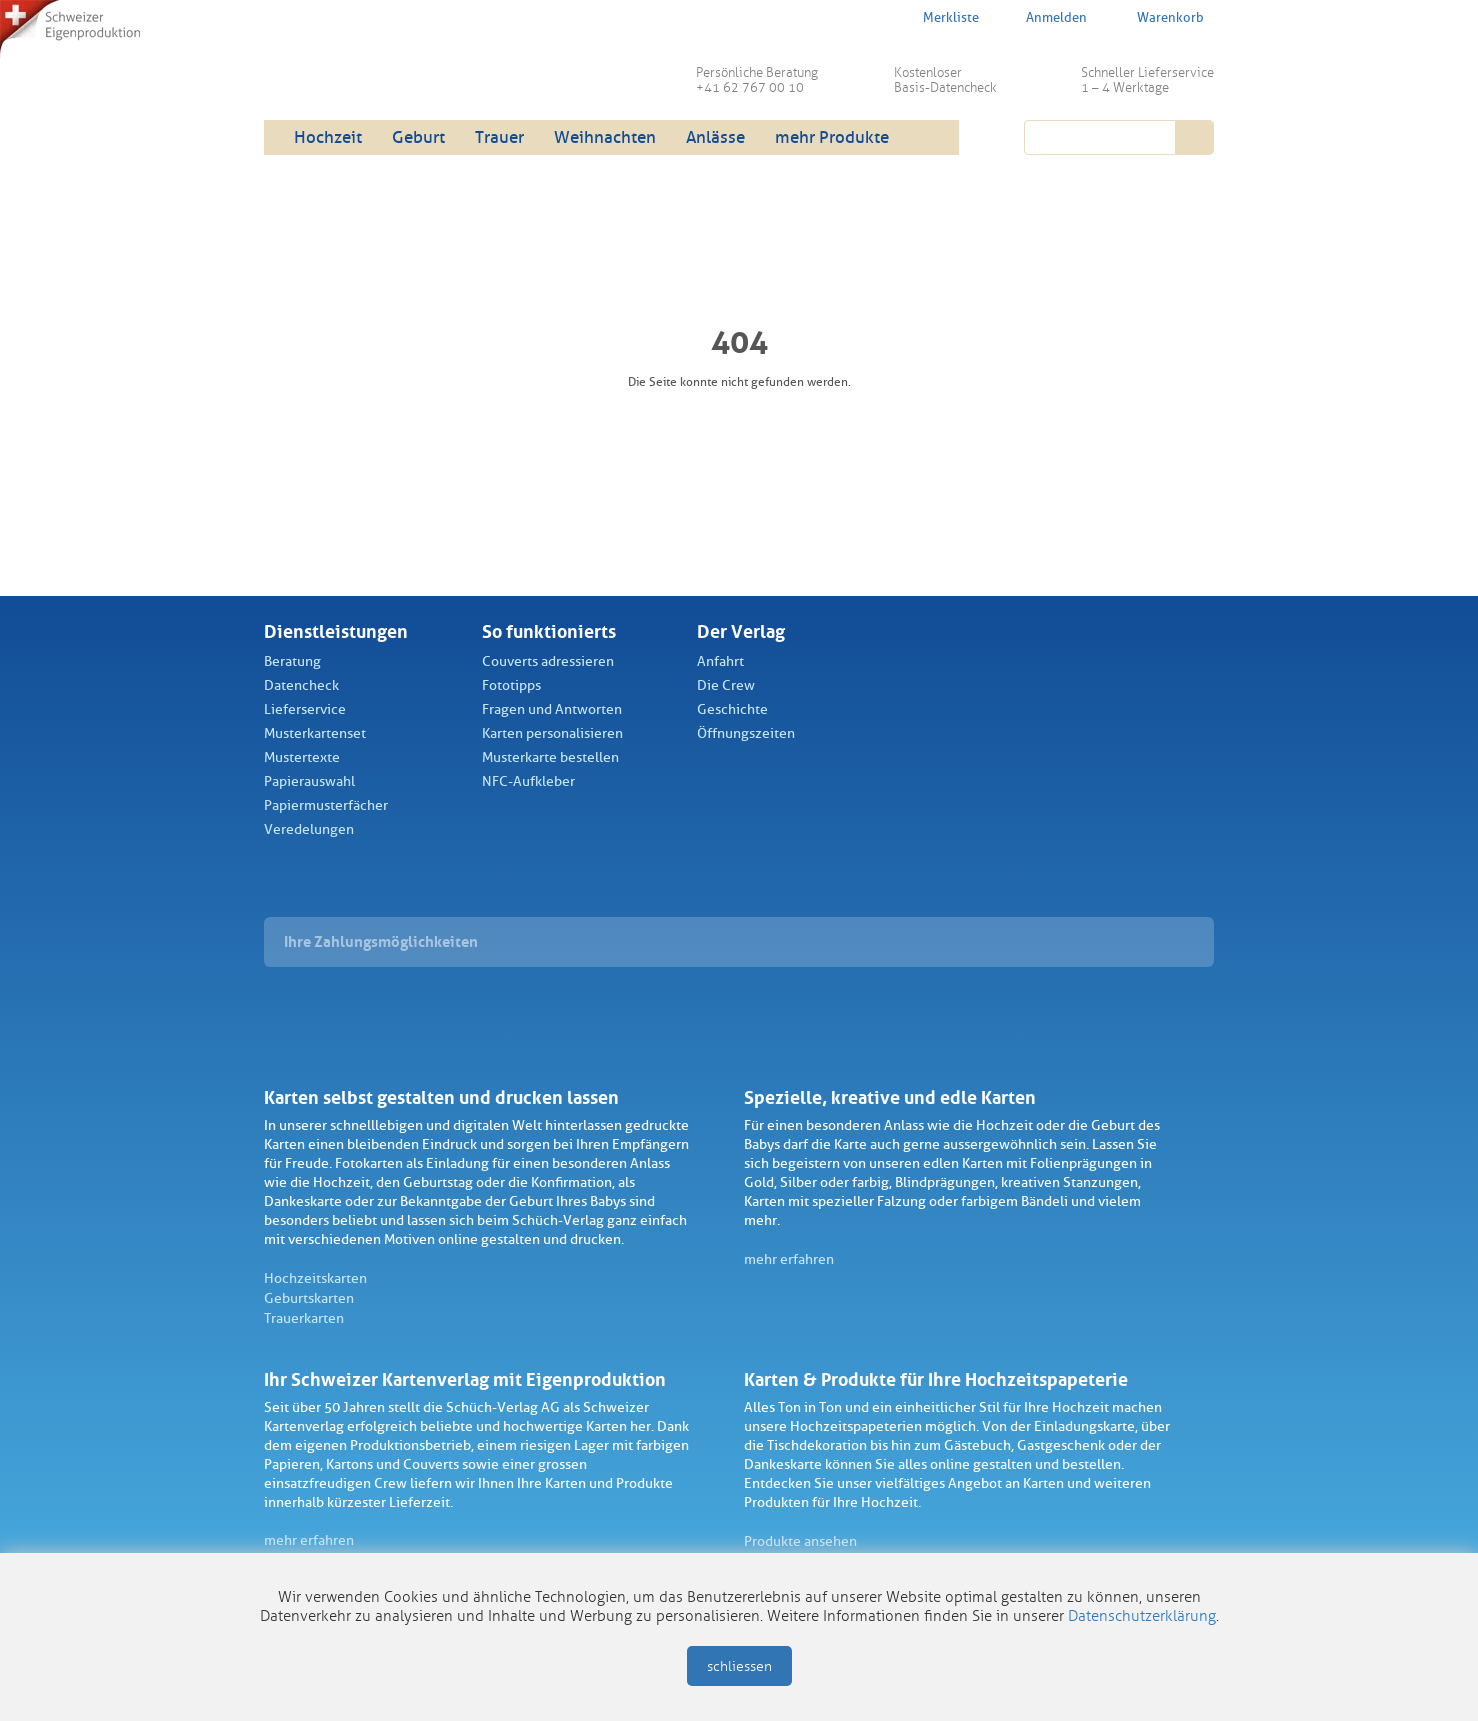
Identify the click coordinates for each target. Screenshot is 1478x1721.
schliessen (739, 1666)
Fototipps (511, 685)
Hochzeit (328, 137)
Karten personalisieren (552, 733)
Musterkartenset (315, 733)
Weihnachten (605, 137)
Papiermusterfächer (326, 805)
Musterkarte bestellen (550, 757)
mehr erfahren (789, 1259)
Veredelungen (309, 829)
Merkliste (938, 17)
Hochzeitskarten (315, 1278)
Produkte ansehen (800, 1541)
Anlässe (715, 137)
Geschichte (732, 709)
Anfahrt (720, 661)
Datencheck (301, 685)
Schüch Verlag (418, 70)
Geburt (418, 137)
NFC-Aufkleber (528, 781)
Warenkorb (1157, 17)
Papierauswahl (309, 781)
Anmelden (1045, 18)
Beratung (292, 661)
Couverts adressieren (548, 661)
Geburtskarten (309, 1298)
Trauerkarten (304, 1318)
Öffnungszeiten (746, 733)
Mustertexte (302, 757)
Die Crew (726, 685)
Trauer (499, 137)
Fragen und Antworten (552, 709)
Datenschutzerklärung (1142, 1616)
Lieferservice (305, 709)
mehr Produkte (832, 137)
